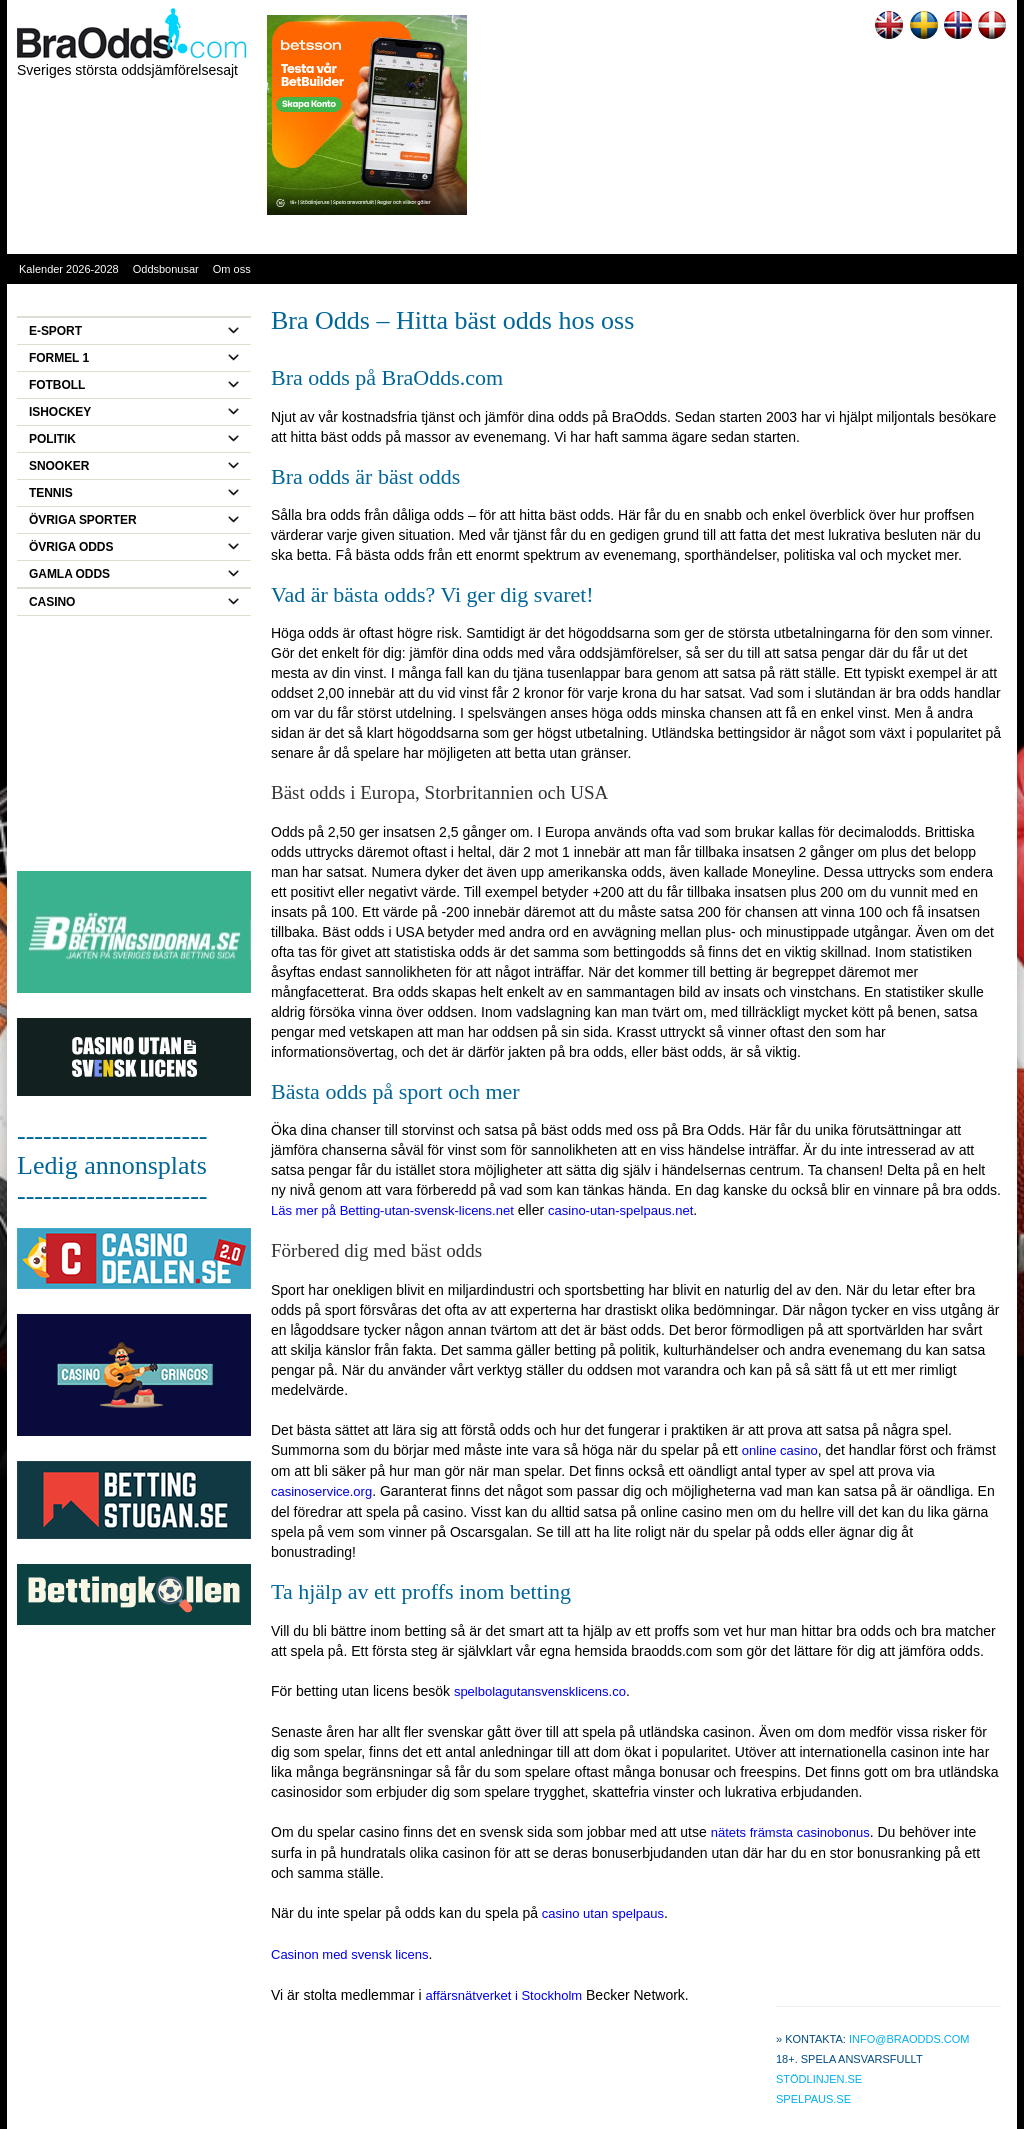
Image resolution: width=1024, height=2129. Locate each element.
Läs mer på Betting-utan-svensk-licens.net (392, 1210)
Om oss (232, 269)
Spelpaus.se (813, 2099)
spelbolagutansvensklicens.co (540, 1691)
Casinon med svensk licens (350, 1954)
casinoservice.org (321, 1491)
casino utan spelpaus (603, 1913)
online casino (780, 1450)
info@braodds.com (909, 2039)
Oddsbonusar (166, 269)
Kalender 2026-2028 (69, 269)
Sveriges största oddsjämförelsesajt (127, 70)
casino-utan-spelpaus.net (620, 1210)
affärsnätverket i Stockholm (504, 1995)
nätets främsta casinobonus (790, 1832)
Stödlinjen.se (819, 2079)
